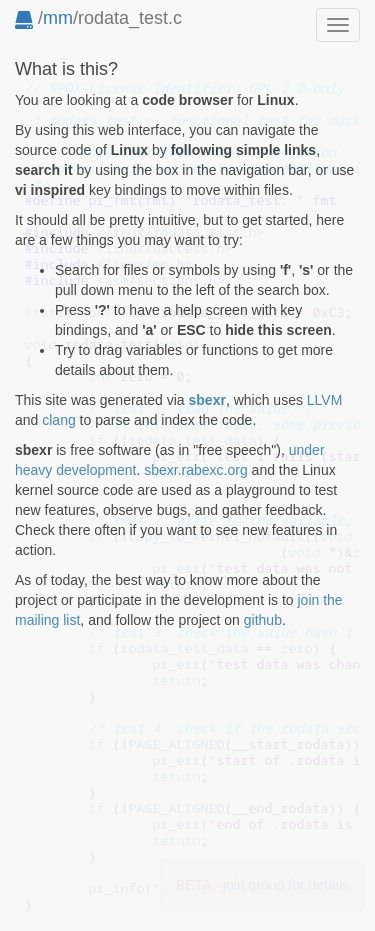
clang (58, 420)
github (263, 620)
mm (58, 18)
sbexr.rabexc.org (196, 470)
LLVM (325, 400)
